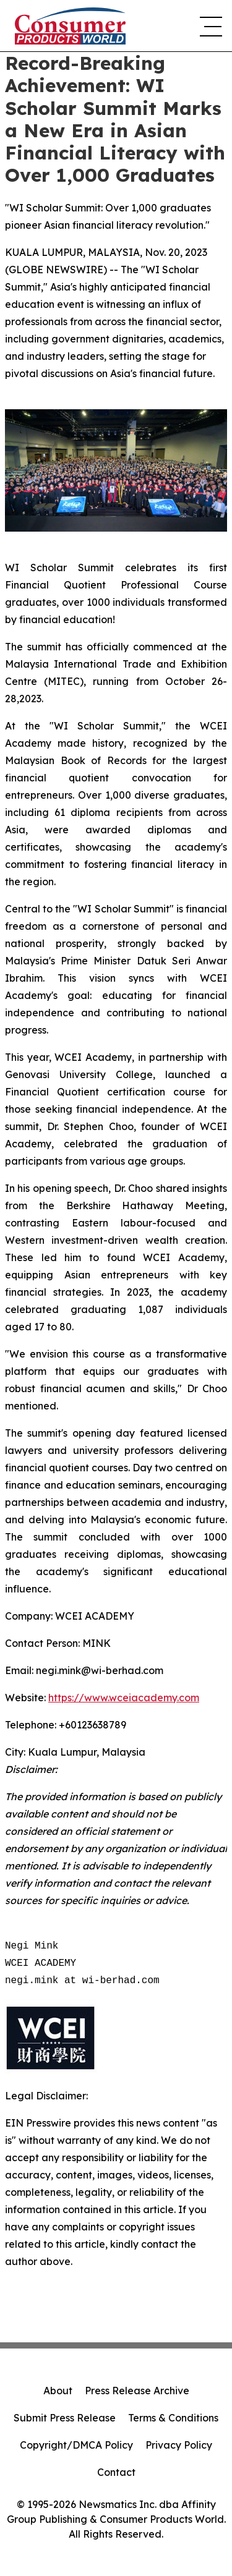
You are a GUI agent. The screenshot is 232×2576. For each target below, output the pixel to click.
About (57, 2390)
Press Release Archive (137, 2390)
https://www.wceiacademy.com (123, 1697)
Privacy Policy (178, 2445)
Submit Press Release (65, 2418)
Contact (116, 2472)
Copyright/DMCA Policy (76, 2445)
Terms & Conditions (173, 2418)
